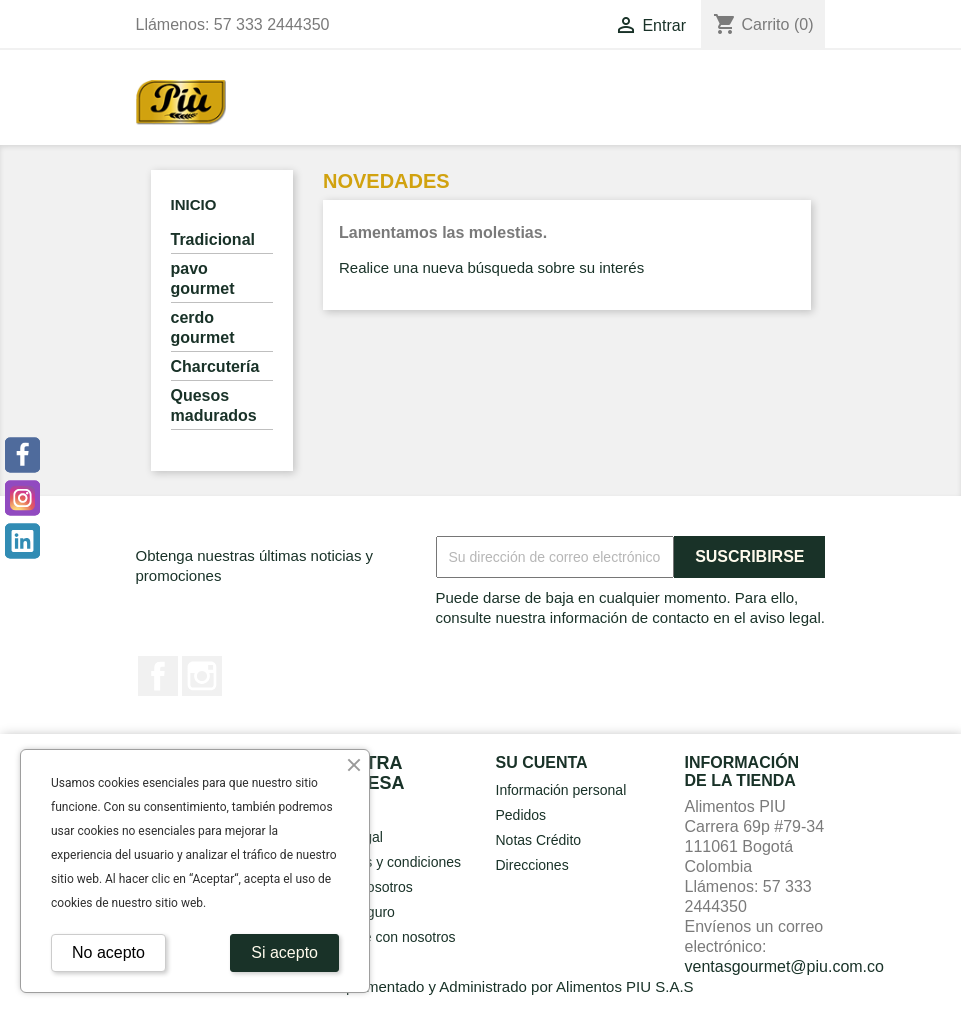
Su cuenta (542, 762)
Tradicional (213, 239)
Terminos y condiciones (389, 862)
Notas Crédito (539, 840)
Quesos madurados (214, 405)
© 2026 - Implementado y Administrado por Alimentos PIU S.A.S (480, 986)
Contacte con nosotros (386, 937)
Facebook (158, 676)
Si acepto (284, 952)
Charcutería (215, 366)
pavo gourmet (203, 278)
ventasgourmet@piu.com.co (784, 966)
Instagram (202, 676)
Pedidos (521, 815)
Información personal (561, 790)
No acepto (108, 952)
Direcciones (532, 865)
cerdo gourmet (203, 327)
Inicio (194, 204)
